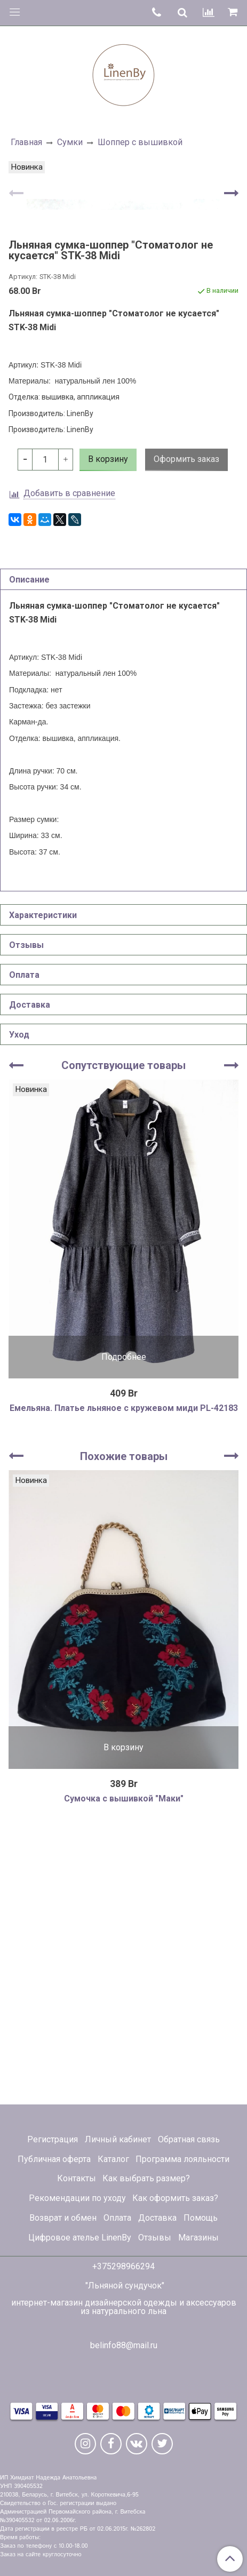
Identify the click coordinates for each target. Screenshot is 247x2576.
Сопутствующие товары (123, 1334)
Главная (26, 142)
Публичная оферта (54, 2159)
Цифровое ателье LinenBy (79, 2237)
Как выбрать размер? (146, 2179)
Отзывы (154, 2237)
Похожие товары (124, 1725)
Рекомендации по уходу (77, 2199)
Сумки (70, 142)
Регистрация (52, 2139)
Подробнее (123, 1626)
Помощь (201, 2218)
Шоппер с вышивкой (140, 142)
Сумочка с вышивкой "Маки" (124, 2068)
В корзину (123, 2017)
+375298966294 (123, 2266)
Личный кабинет (118, 2139)
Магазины (198, 2237)
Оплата (117, 2218)
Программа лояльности (182, 2159)
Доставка (157, 2218)
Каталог (113, 2159)
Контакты (76, 2179)
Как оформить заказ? (175, 2199)
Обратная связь (189, 2139)
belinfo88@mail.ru (123, 2345)
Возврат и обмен (63, 2218)
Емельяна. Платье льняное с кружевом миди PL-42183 (124, 1677)
